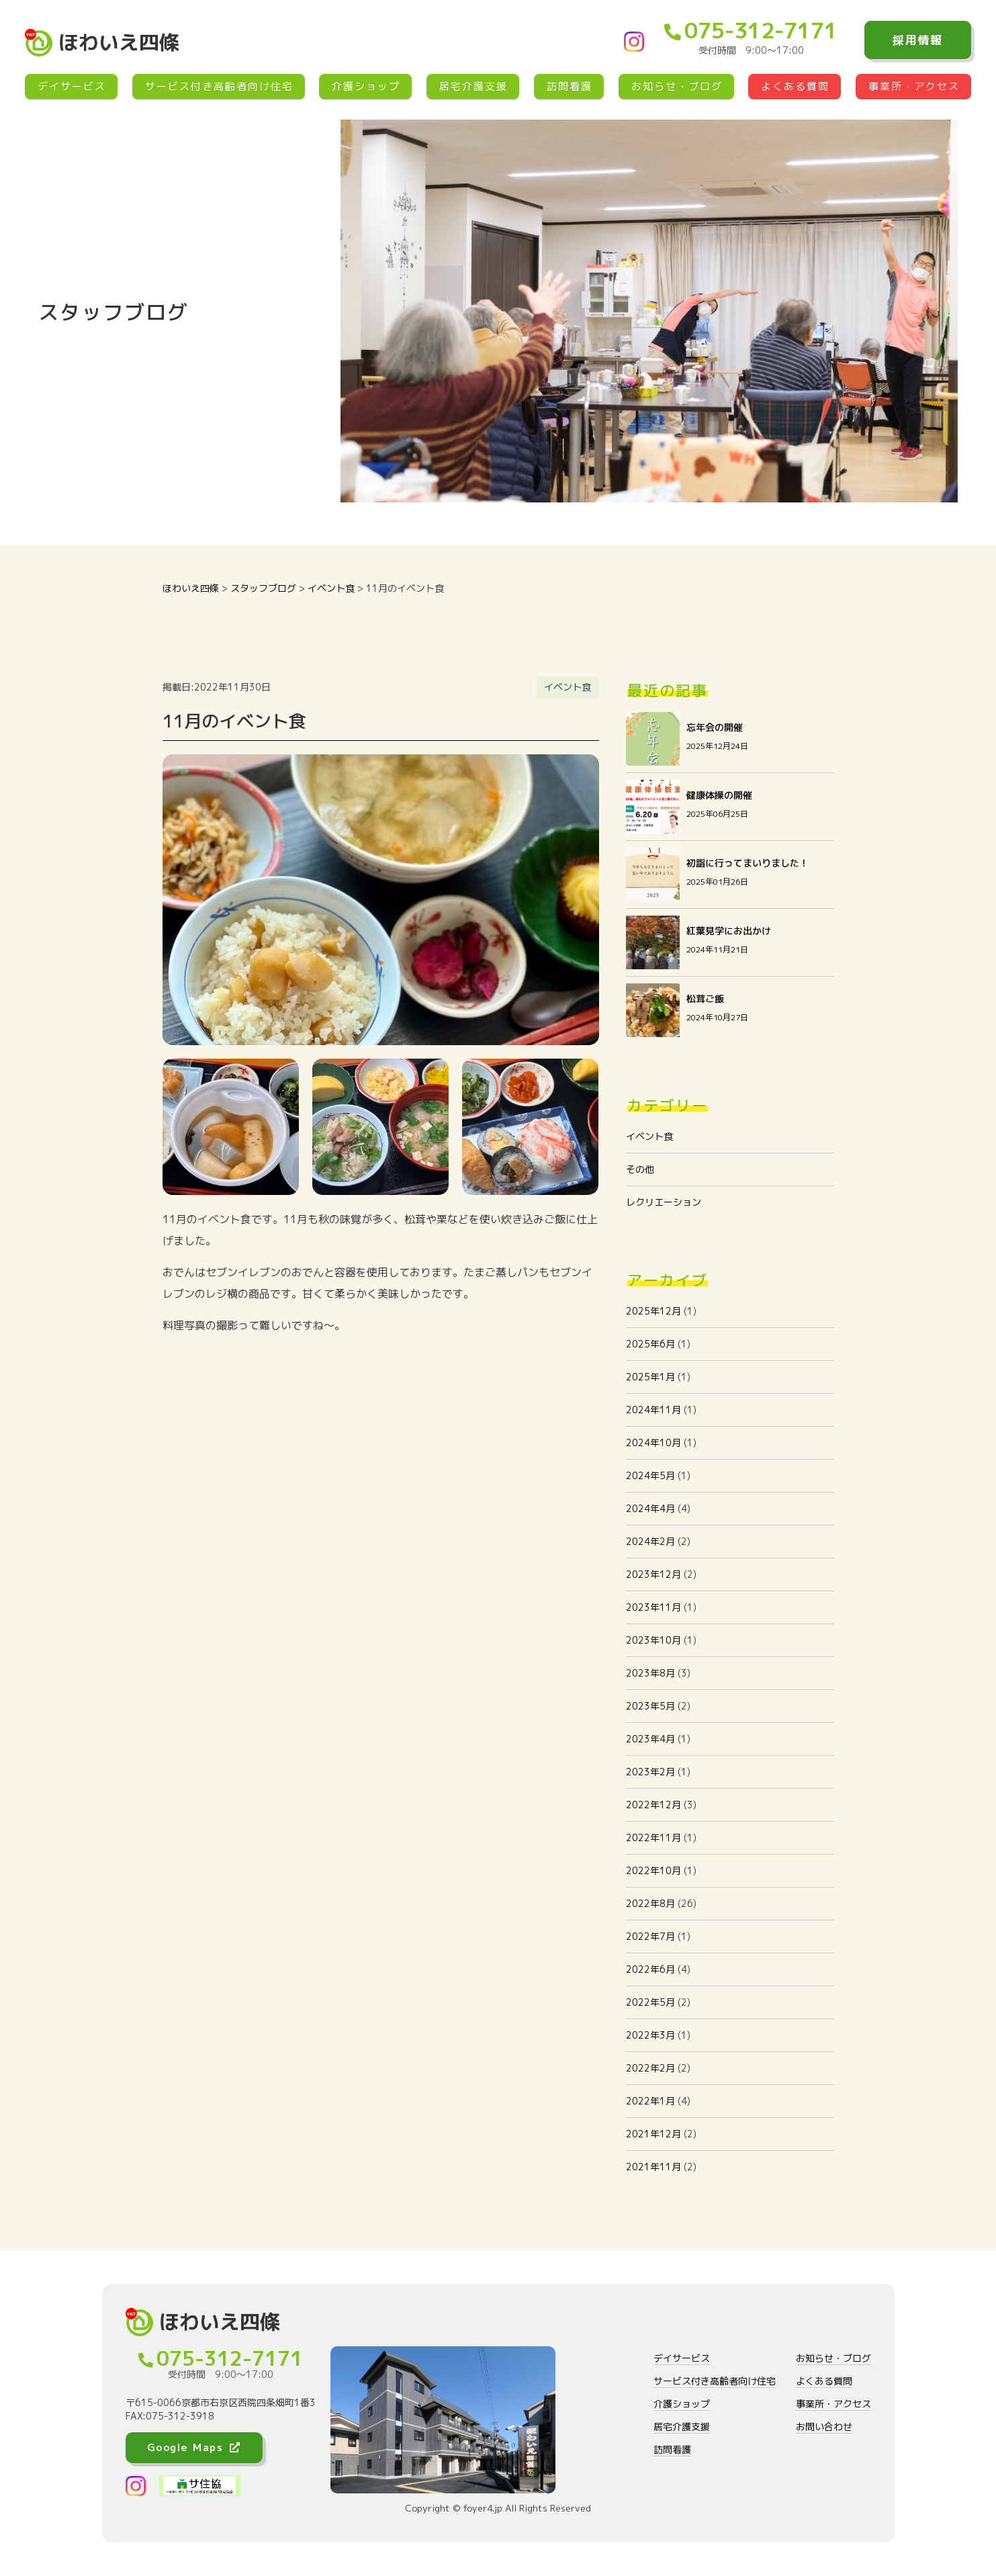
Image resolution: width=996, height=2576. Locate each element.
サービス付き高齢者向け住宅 (219, 86)
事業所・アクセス (914, 86)
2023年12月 (653, 1574)
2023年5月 (650, 1705)
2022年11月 (653, 1837)
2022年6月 (650, 1969)
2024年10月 (653, 1442)
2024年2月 (650, 1541)
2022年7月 (650, 1936)
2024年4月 (650, 1508)
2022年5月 (650, 2002)
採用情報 (918, 40)
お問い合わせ (824, 2426)
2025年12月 (653, 1310)
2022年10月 (653, 1870)
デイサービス (72, 86)
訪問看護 (569, 86)
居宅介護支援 (473, 86)
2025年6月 (650, 1343)
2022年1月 (650, 2100)
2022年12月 (653, 1804)
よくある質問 (795, 86)
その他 (640, 1169)
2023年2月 (650, 1771)
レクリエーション (663, 1202)
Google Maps (194, 2447)
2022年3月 (650, 2035)
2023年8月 (650, 1673)
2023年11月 (653, 1607)
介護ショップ (366, 86)
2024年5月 (650, 1475)
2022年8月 (650, 1903)
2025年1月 (650, 1376)
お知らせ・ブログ (677, 86)
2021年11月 (653, 2166)
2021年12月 (653, 2133)
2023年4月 (650, 1738)
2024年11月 (653, 1409)
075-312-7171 (750, 30)
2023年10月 (653, 1640)
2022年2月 (650, 2067)
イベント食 (649, 1136)
